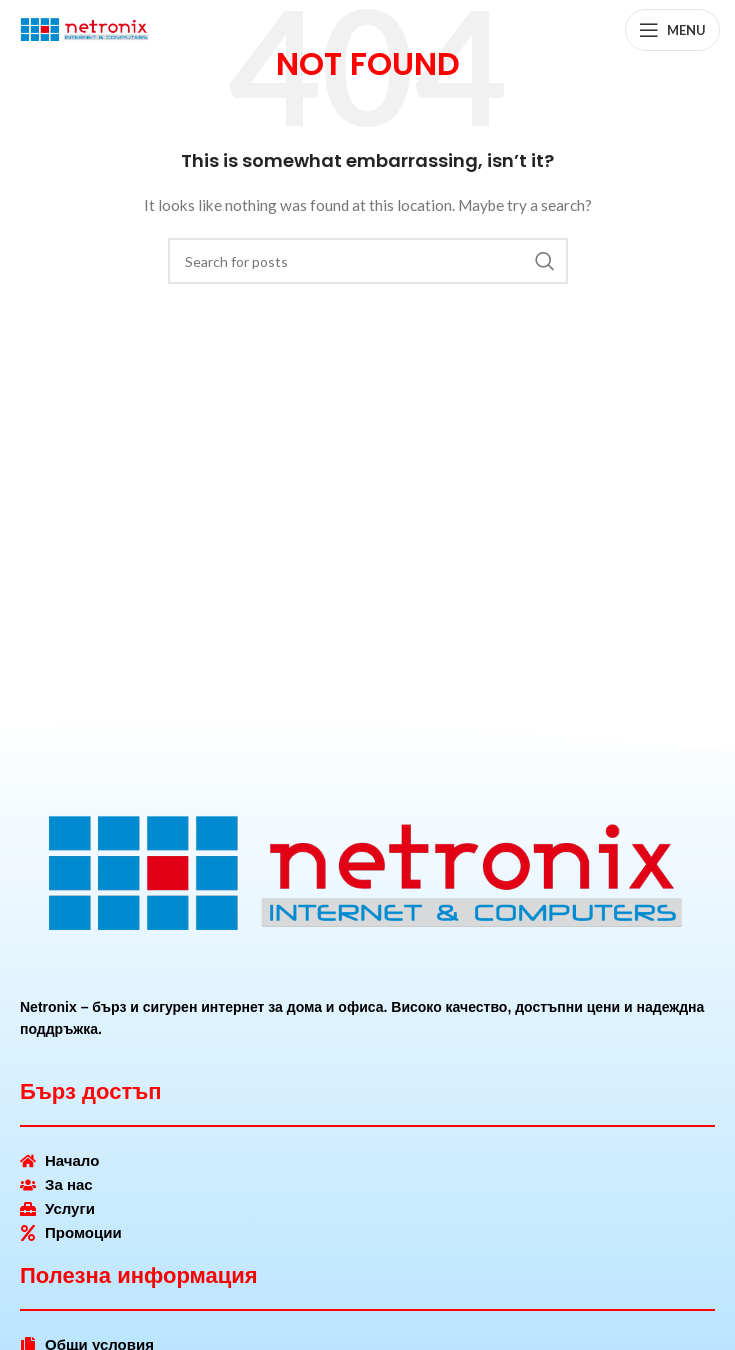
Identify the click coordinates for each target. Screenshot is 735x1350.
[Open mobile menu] (672, 30)
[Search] (368, 261)
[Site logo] (85, 28)
